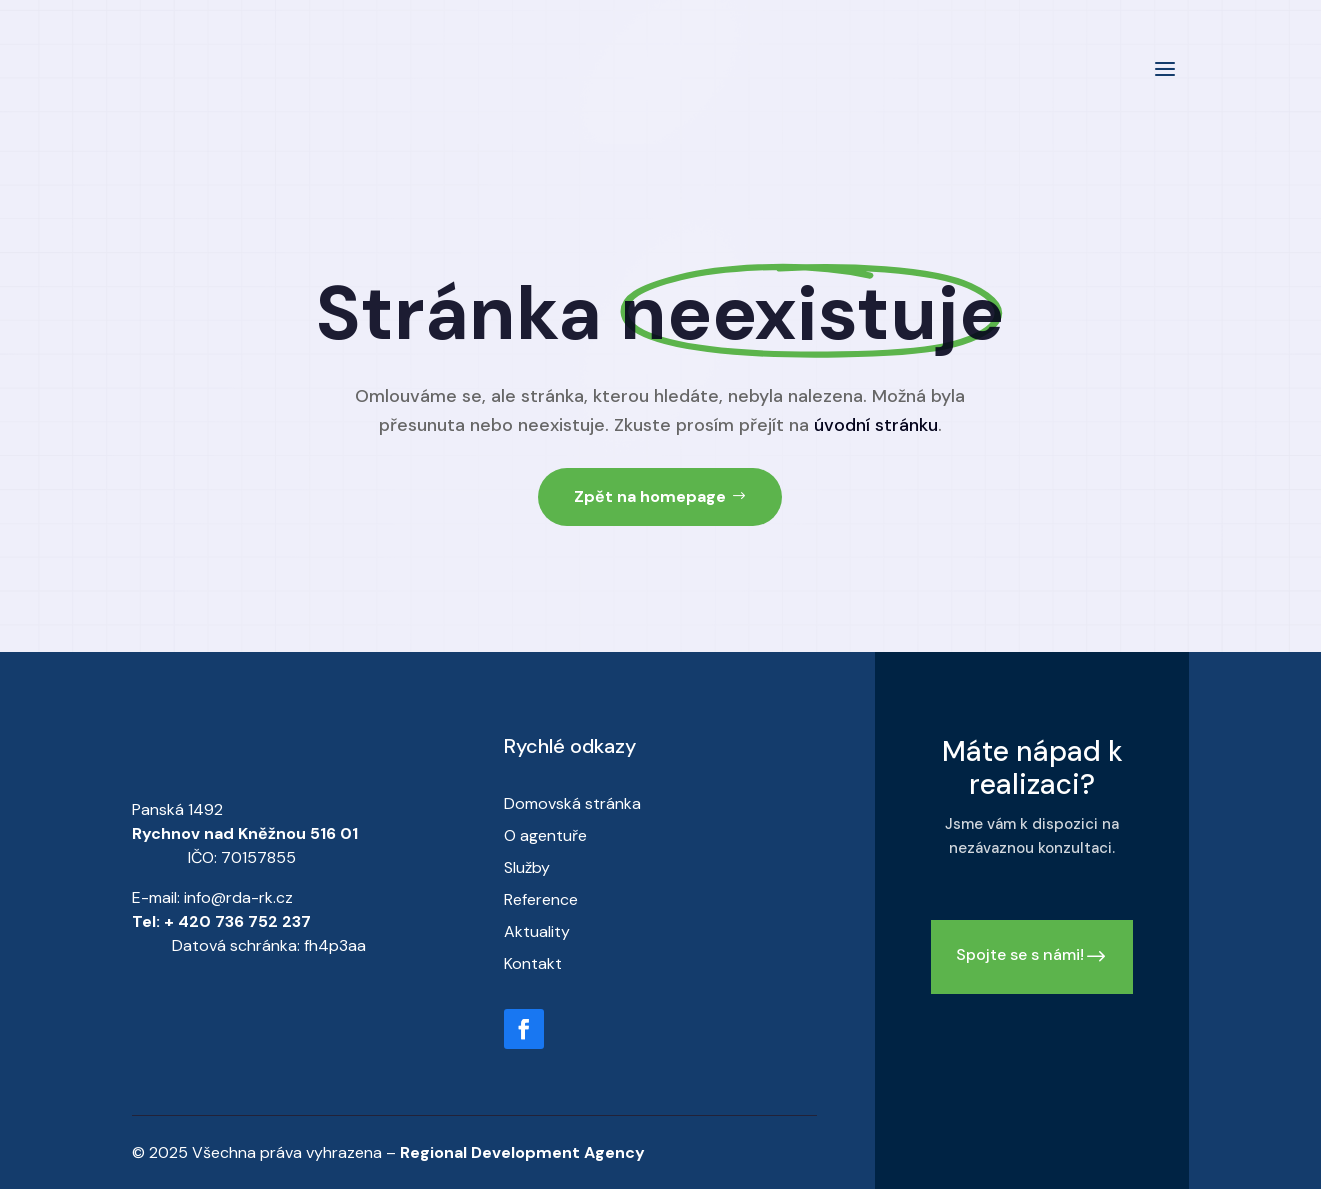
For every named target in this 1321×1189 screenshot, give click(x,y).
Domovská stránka (572, 803)
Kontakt (533, 963)
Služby (527, 867)
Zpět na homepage (650, 496)
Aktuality (537, 931)
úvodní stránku (876, 425)
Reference (541, 899)
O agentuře (545, 835)
